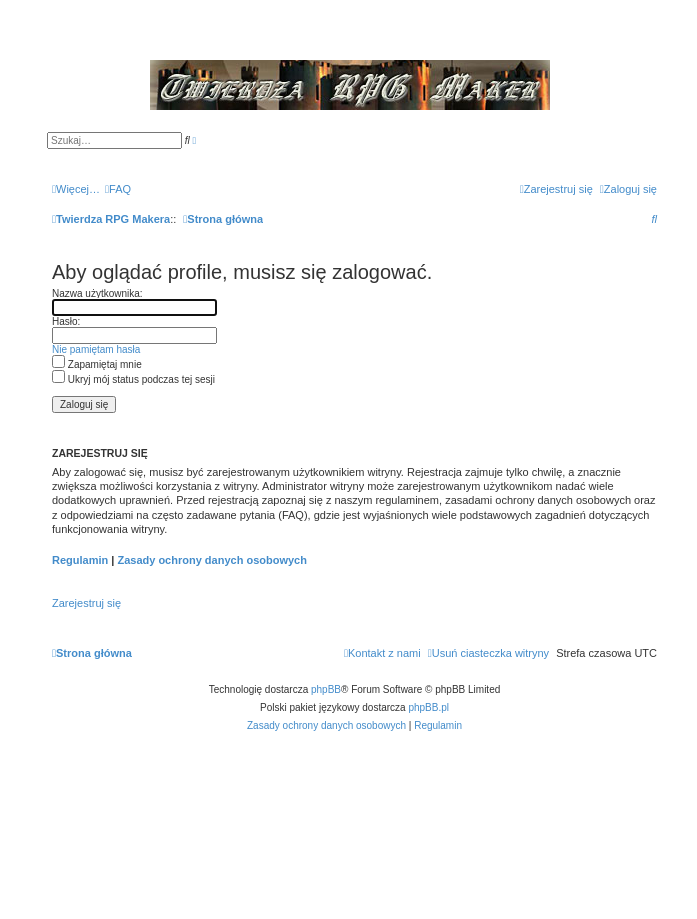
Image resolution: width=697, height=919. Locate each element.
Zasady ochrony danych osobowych (212, 560)
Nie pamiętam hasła (96, 349)
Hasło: (66, 321)
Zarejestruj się (86, 603)
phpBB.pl (428, 707)
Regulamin (80, 560)
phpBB (326, 689)
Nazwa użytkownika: (97, 293)
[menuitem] (118, 189)
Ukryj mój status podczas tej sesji (133, 379)
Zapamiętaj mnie (97, 364)
